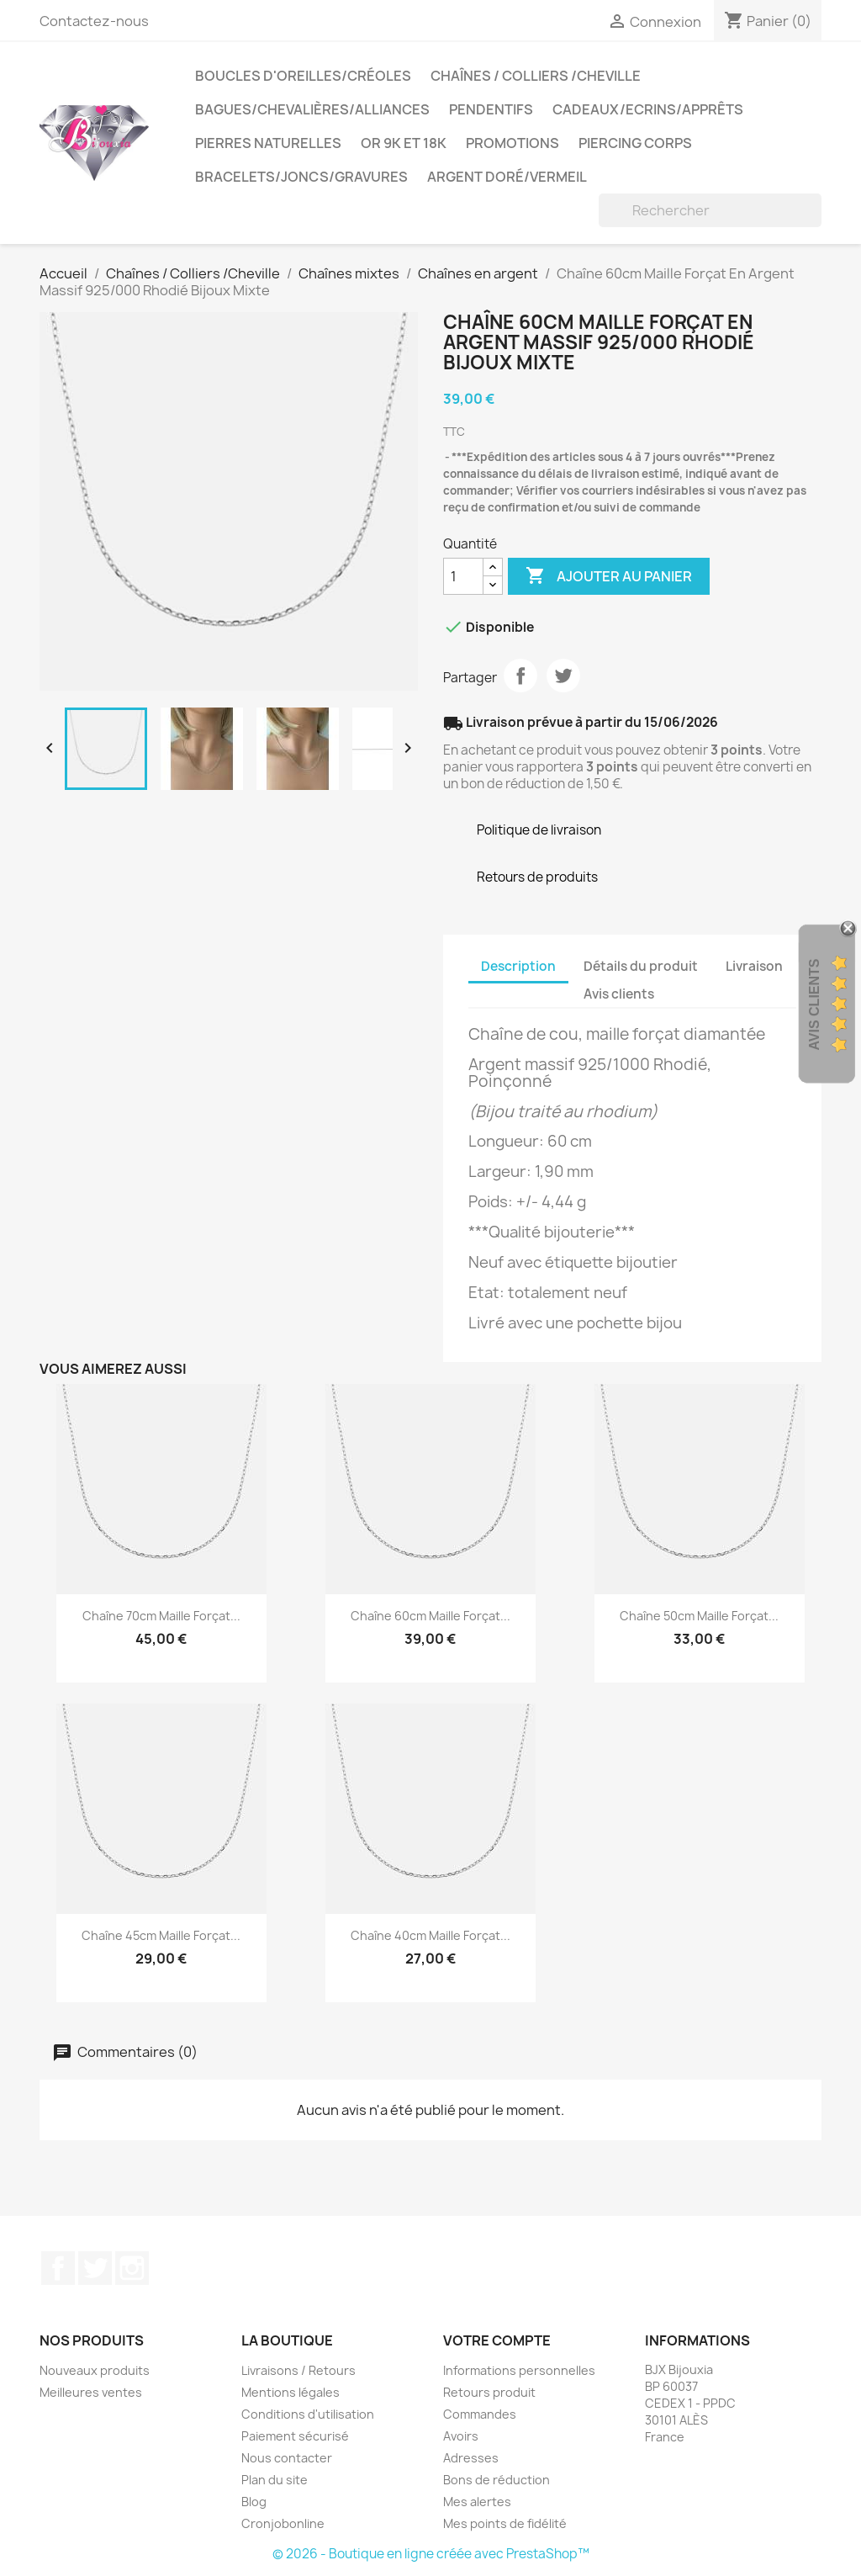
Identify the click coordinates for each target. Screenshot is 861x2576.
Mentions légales (290, 2392)
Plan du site (274, 2480)
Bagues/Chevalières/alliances (312, 109)
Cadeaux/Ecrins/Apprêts (647, 109)
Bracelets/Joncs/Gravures (301, 176)
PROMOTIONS (512, 143)
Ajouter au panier (609, 576)
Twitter (95, 2268)
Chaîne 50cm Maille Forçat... (699, 1616)
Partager (520, 675)
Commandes (479, 2414)
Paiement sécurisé (295, 2436)
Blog (254, 2502)
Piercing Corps (635, 143)
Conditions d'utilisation (307, 2414)
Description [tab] (518, 966)
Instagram (132, 2268)
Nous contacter (286, 2458)
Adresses (471, 2458)
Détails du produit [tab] (641, 966)
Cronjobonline (283, 2523)
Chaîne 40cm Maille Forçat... (430, 1935)
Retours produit (489, 2392)
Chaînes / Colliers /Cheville (535, 75)
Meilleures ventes (91, 2392)
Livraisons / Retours (298, 2370)
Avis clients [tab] (619, 994)
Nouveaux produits (95, 2370)
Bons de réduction (496, 2480)
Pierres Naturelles (268, 143)
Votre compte (497, 2340)
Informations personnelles (519, 2370)
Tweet (563, 675)
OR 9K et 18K (403, 143)
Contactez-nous (94, 21)
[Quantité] (463, 576)
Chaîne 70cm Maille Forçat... (161, 1616)
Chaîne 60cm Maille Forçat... (430, 1616)
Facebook (58, 2268)
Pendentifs (491, 109)
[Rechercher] (710, 210)
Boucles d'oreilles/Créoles (303, 75)
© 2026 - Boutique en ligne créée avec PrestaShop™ (430, 2554)
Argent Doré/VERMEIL (507, 176)
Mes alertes (477, 2502)
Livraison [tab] (754, 966)
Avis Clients (814, 1004)
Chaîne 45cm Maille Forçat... (161, 1935)
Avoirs (460, 2436)
